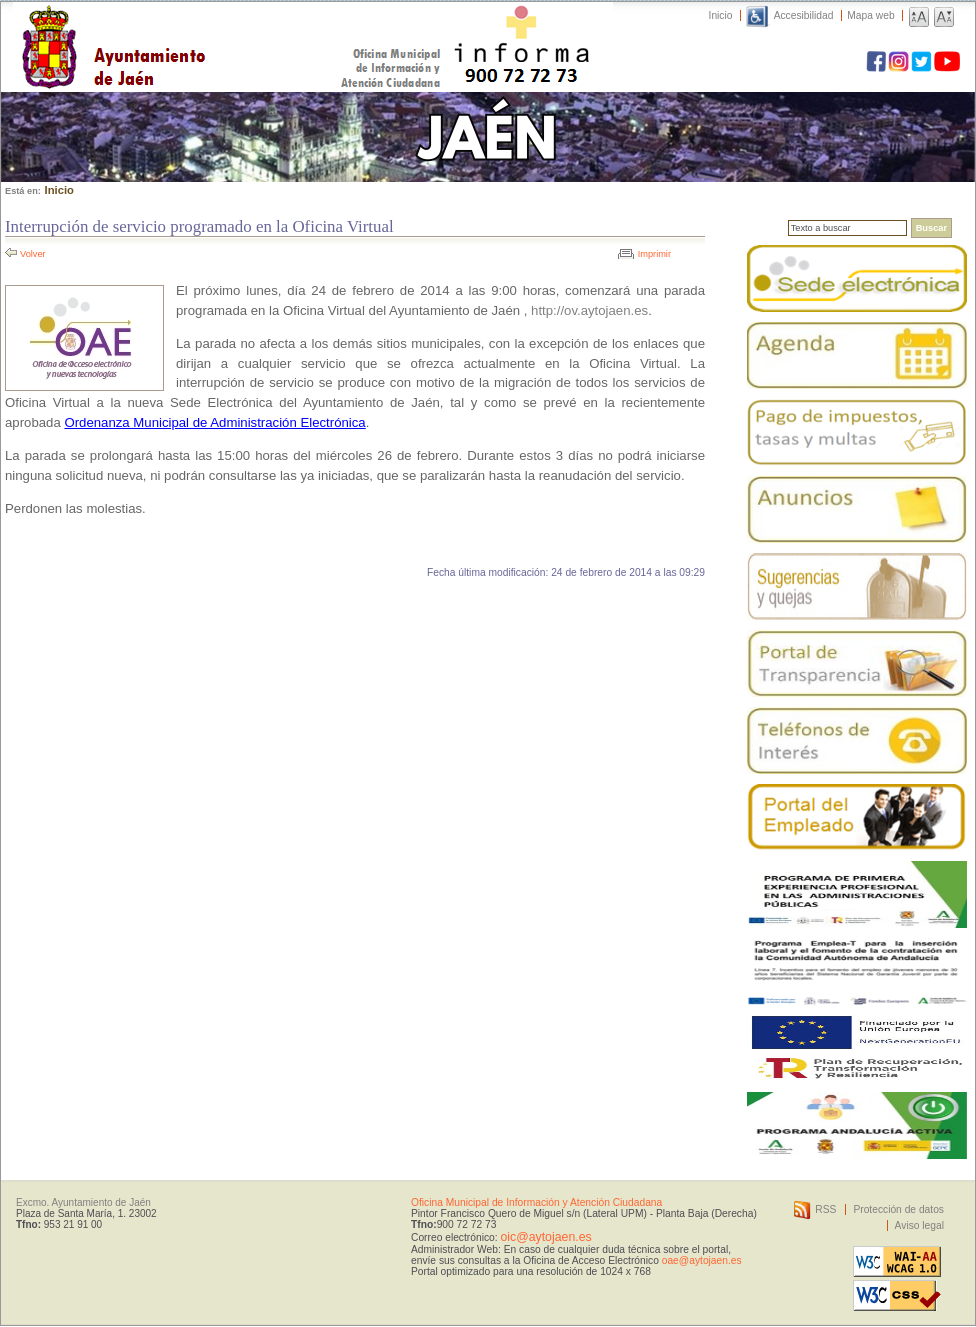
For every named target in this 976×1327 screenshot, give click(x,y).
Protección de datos (898, 1209)
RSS (825, 1209)
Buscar (931, 228)
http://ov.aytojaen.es (589, 310)
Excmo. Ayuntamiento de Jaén (83, 1202)
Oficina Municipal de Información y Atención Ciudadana (536, 1202)
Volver (33, 254)
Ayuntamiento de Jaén (200, 27)
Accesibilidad (804, 15)
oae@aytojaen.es (702, 1260)
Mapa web (870, 15)
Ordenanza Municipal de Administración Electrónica (214, 422)
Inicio (721, 15)
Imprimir (654, 254)
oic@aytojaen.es (545, 1237)
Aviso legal (919, 1225)
